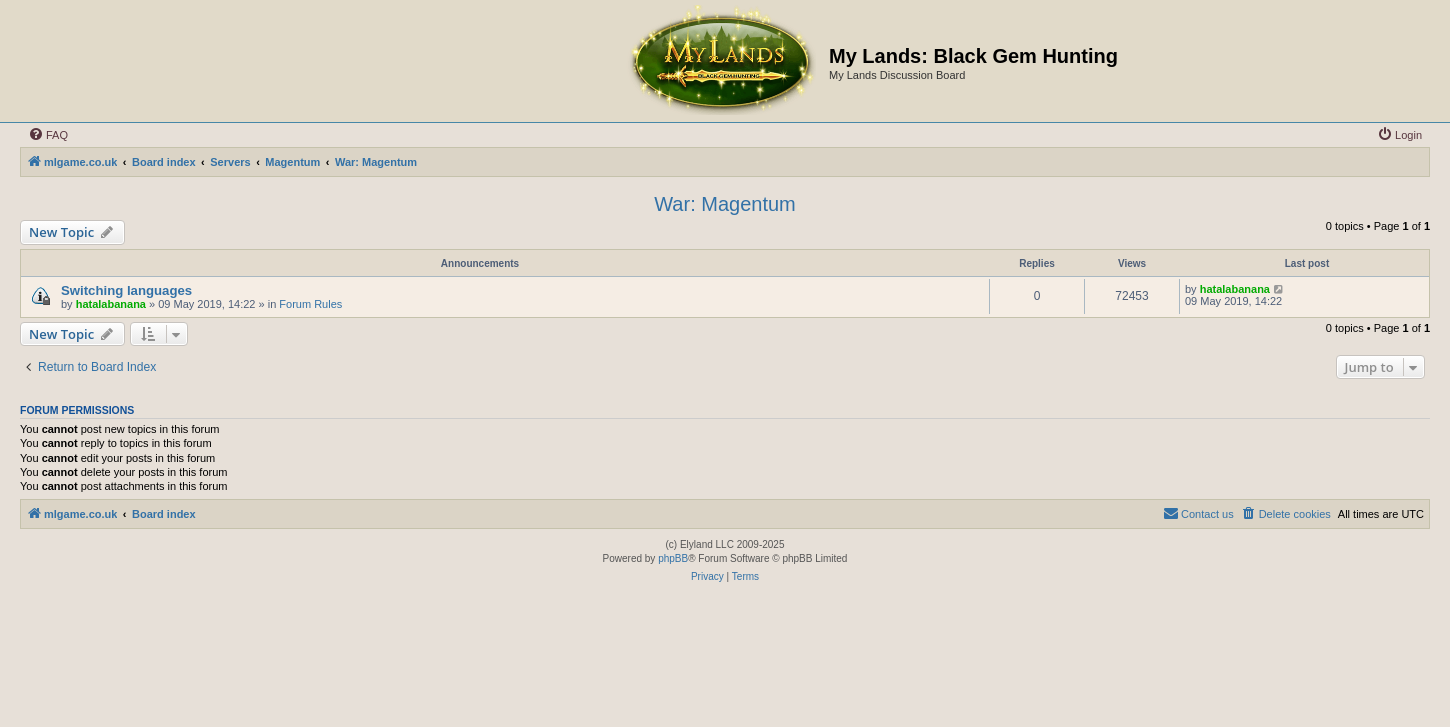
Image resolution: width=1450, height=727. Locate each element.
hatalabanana (111, 304)
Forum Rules (310, 304)
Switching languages (126, 290)
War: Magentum (725, 204)
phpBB (673, 558)
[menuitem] (48, 135)
